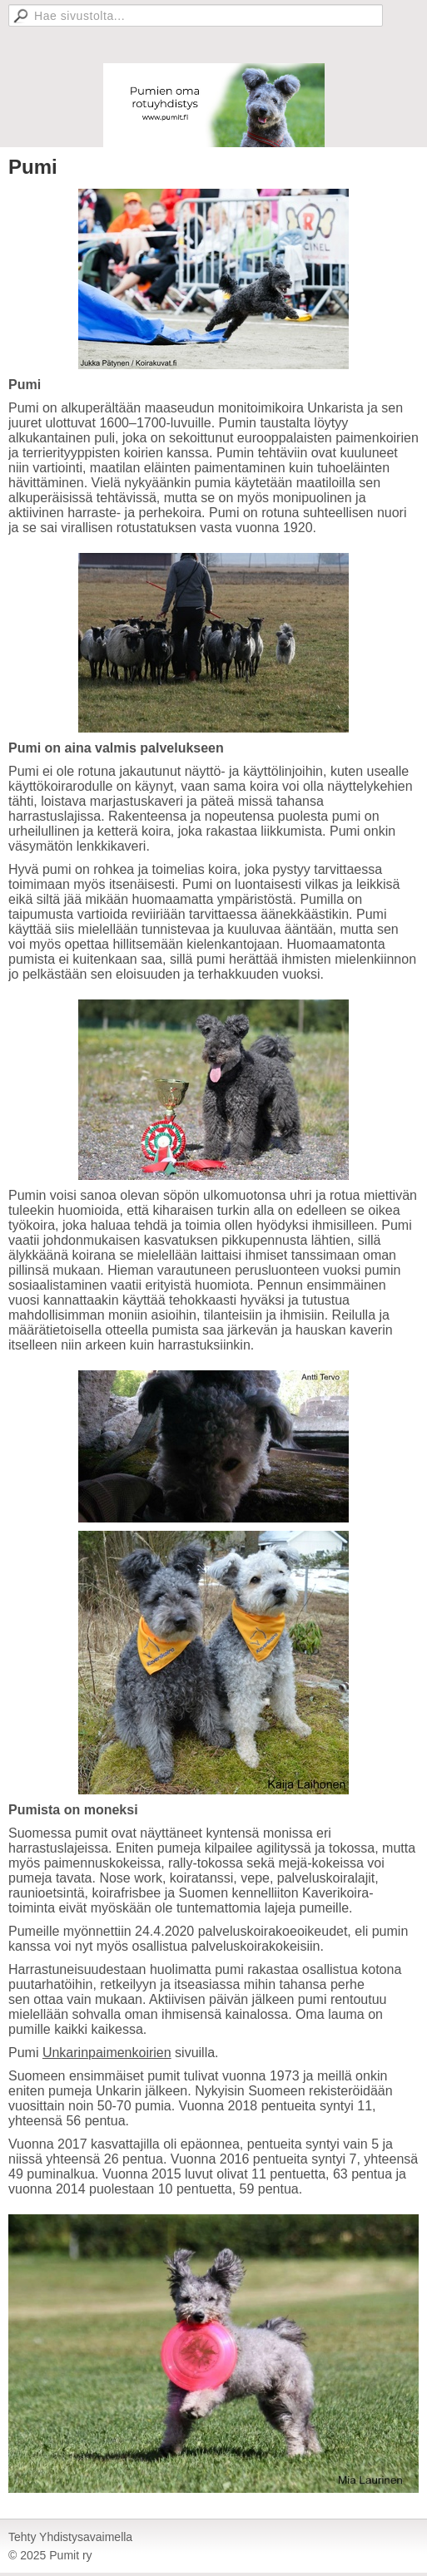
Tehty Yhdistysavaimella (70, 2537)
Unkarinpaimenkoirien (106, 2053)
